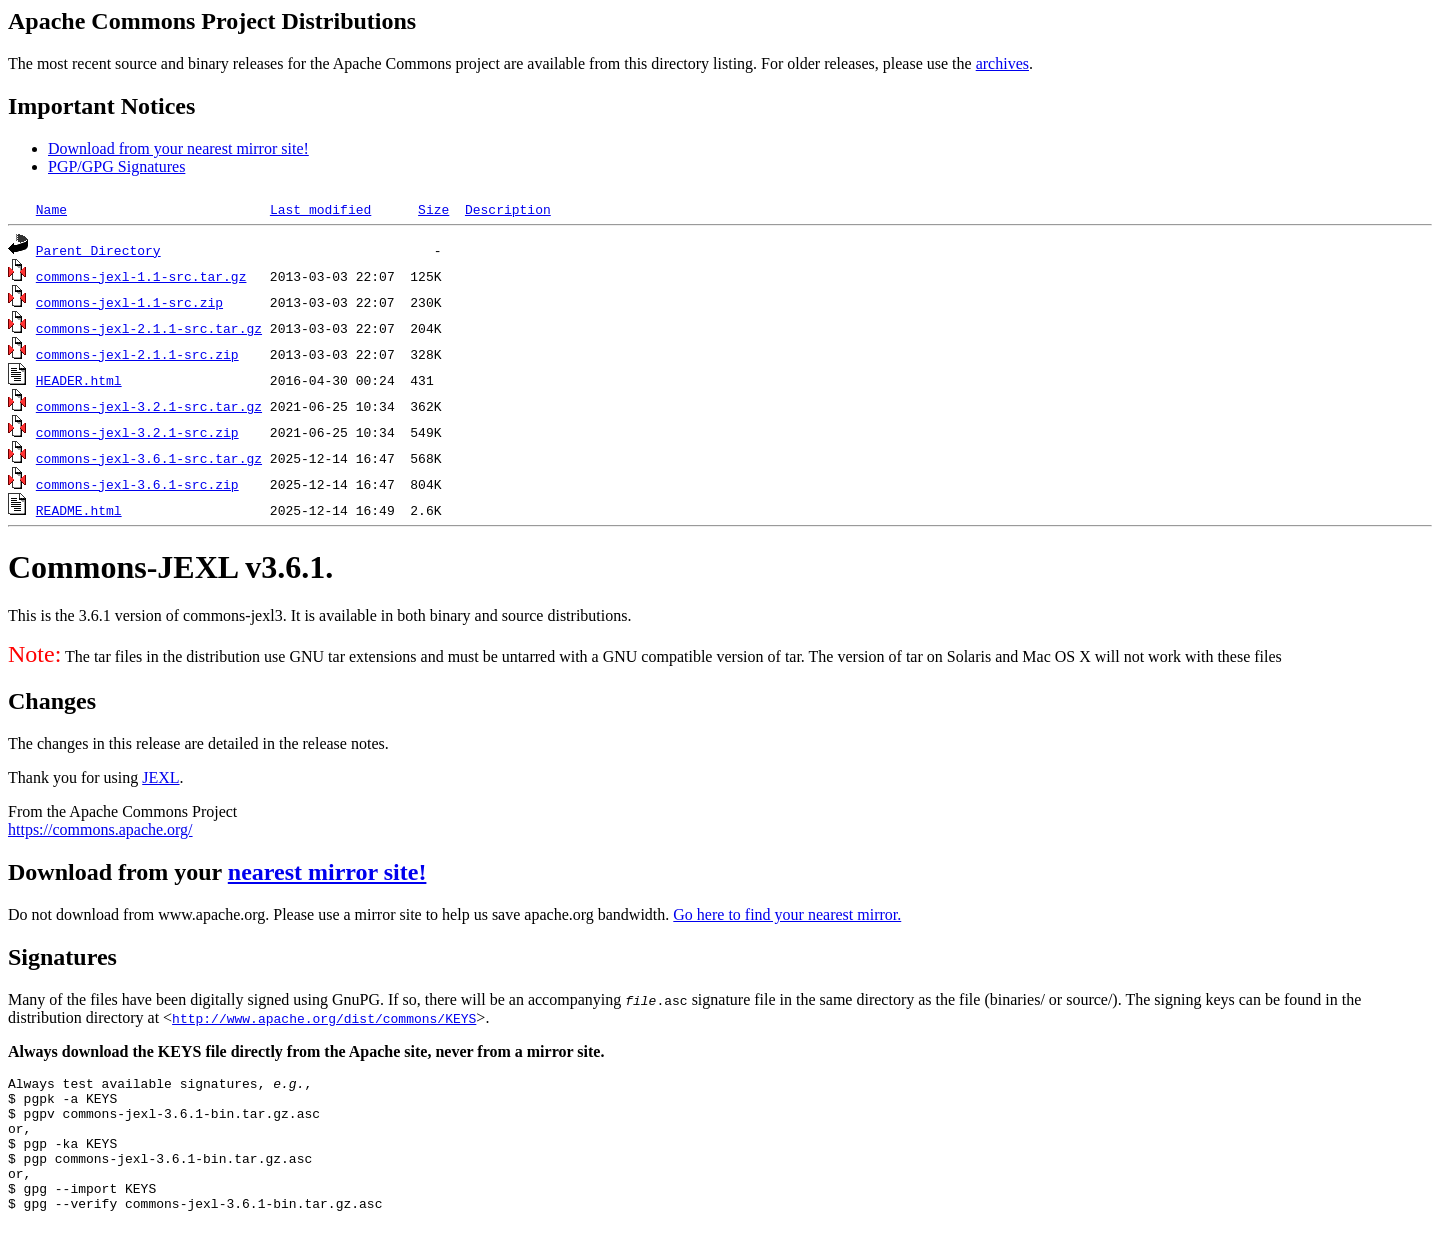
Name (51, 209)
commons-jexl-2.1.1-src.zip (137, 354)
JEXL (160, 777)
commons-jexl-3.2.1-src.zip (137, 432)
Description (508, 209)
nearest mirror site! (327, 872)
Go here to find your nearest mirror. (787, 914)
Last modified (320, 209)
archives (1002, 63)
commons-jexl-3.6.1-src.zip (137, 484)
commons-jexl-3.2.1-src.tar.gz (149, 406)
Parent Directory (98, 250)
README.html (79, 510)
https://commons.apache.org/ (100, 829)
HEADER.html (79, 380)
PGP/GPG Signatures (116, 166)
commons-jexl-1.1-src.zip (129, 302)
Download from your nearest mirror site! (178, 148)
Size (433, 209)
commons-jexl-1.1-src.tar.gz (141, 276)
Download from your (118, 872)
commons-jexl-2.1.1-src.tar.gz (149, 328)
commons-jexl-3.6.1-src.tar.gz (149, 458)
